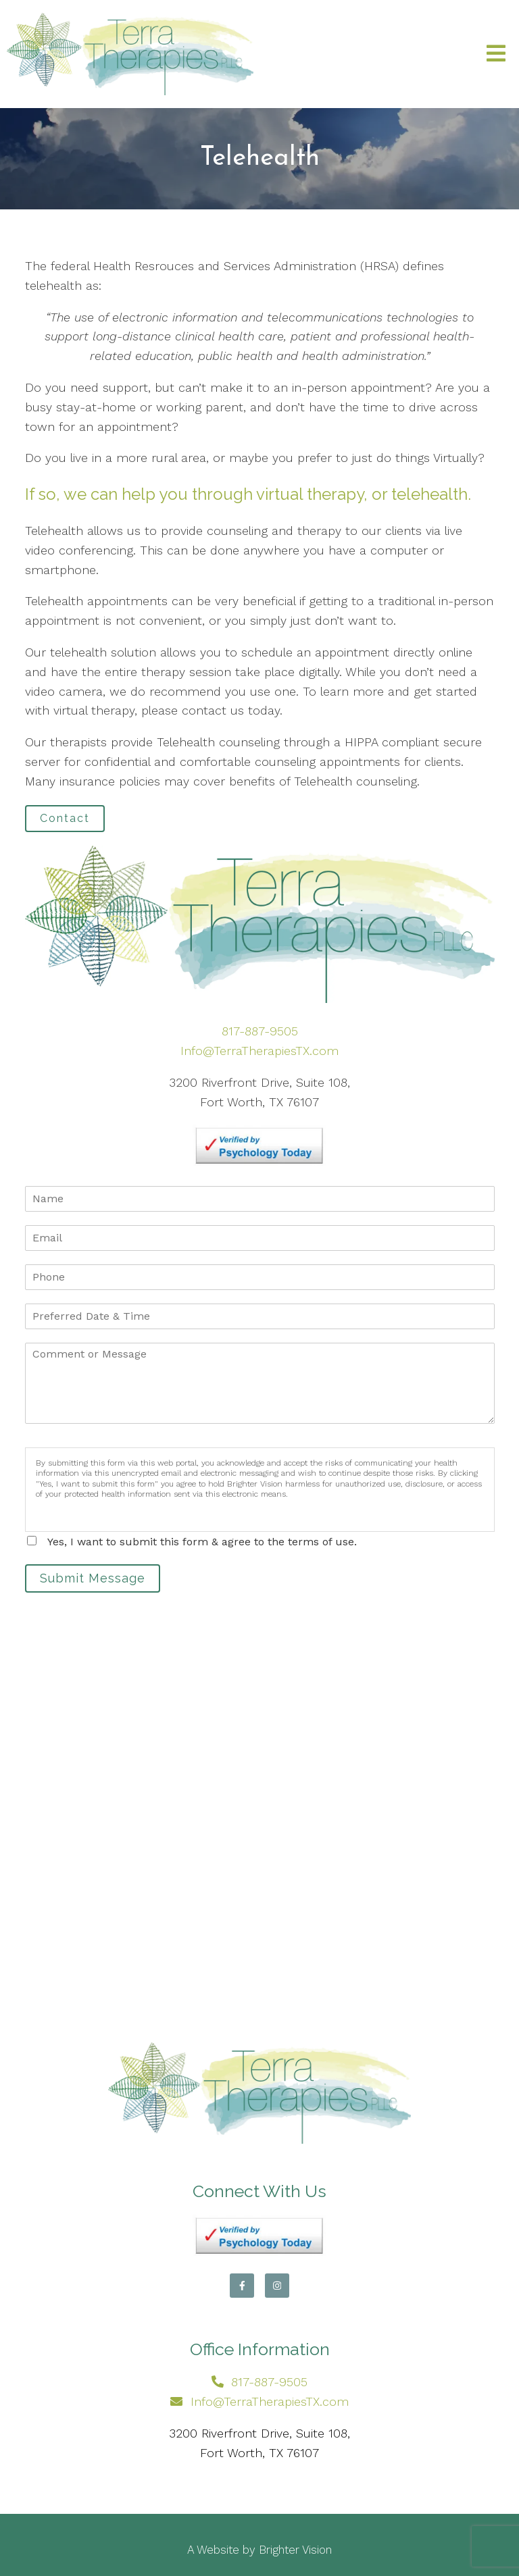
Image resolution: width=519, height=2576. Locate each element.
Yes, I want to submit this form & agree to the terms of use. (202, 1541)
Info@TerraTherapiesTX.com (259, 1051)
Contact (65, 818)
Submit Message (92, 1578)
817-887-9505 (260, 1031)
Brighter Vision (295, 2549)
